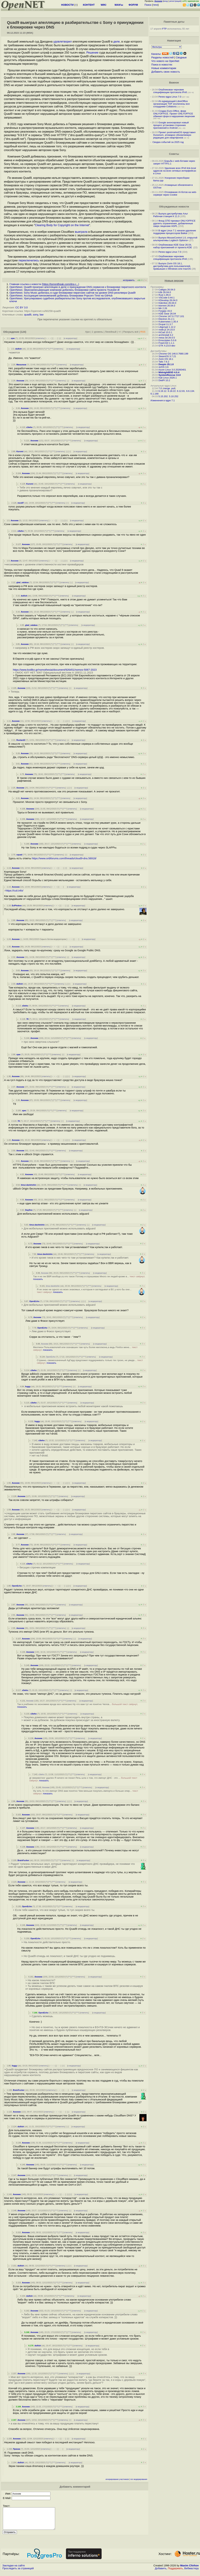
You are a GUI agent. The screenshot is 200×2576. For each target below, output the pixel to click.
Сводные (181, 57)
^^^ (51, 349)
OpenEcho (34, 1301)
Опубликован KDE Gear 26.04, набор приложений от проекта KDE (173, 246)
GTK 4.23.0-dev (166, 345)
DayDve (28, 1210)
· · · (55, 338)
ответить (40, 338)
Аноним (20, 381)
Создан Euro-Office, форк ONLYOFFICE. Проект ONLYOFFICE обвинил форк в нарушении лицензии (174, 114)
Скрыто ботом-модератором (53, 939)
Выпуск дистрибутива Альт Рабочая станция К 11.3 (170, 215)
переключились (28, 260)
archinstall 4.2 (165, 335)
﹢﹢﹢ (49, 338)
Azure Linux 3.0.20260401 (172, 369)
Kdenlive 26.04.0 (167, 303)
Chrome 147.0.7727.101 (171, 316)
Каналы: (156, 53)
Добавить (160, 2572)
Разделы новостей (162, 57)
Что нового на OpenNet (165, 61)
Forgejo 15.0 (165, 311)
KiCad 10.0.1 (165, 332)
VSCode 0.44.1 (166, 297)
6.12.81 (181, 391)
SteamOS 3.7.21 (167, 356)
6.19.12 (162, 391)
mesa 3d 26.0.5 (166, 337)
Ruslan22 (20, 740)
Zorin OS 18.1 (165, 359)
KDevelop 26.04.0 (167, 300)
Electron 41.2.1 (166, 319)
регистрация (175, 1)
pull (173, 388)
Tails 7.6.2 (163, 361)
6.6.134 (190, 391)
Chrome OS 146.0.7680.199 (173, 353)
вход (165, 1)
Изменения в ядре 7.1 (163, 400)
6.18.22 (172, 391)
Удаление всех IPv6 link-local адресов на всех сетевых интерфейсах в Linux (174, 171)
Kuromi (19, 451)
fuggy (27, 1386)
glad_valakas (22, 582)
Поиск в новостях (161, 64)
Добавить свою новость (165, 71)
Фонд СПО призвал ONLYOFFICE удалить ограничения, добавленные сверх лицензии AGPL (174, 223)
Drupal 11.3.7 (165, 324)
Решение (92, 52)
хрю (13, 338)
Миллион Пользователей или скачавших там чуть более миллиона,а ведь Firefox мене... (85, 1348)
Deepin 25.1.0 (166, 364)
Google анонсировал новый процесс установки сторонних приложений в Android (171, 125)
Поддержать (175, 2572)
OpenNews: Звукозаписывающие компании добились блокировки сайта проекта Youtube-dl (64, 289)
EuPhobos (17, 905)
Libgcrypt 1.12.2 (166, 327)
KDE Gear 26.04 (167, 313)
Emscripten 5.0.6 (167, 340)
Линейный (110, 331)
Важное (174, 82)
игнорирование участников (117, 2479)
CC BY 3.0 (21, 307)
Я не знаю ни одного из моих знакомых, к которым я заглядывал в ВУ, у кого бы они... (84, 1290)
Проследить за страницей (18, 2572)
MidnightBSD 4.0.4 (168, 372)
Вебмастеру (191, 2572)
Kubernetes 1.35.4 (168, 321)
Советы (174, 153)
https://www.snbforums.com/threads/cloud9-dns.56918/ (64, 858)
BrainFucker (23, 1860)
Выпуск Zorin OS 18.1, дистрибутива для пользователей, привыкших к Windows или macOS (172, 266)
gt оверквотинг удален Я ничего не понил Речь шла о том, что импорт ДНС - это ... (83, 1779)
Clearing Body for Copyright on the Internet (62, 225)
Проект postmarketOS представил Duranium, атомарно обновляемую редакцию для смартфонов (174, 135)
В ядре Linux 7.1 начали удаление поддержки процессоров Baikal (174, 232)
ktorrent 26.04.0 (166, 305)
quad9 (27, 314)
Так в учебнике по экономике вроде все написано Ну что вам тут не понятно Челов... (77, 1705)
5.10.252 (173, 396)
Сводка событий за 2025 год (168, 142)
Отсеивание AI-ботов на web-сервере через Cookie (175, 193)
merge (166, 388)
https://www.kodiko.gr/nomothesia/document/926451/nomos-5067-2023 (55, 669)
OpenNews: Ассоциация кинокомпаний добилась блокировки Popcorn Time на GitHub (60, 295)
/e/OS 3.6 (163, 367)
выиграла (81, 231)
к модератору (70, 338)
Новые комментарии (163, 68)
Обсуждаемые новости (174, 206)
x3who (29, 427)
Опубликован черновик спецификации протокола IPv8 (170, 91)
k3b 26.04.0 (164, 292)
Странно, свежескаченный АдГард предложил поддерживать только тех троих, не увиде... (90, 1361)
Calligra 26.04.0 (166, 289)
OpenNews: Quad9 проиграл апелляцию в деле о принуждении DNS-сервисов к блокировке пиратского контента (77, 287)
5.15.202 (163, 396)
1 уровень (97, 331)
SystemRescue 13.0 (169, 375)
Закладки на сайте (13, 2569)
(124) (23, 331)
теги (155, 4)
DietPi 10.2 (164, 380)
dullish (18, 349)
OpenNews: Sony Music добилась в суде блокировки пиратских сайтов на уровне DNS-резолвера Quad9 (72, 292)
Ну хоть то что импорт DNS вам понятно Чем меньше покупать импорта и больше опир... (85, 1792)
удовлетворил (62, 41)
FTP (164, 28)
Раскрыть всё (130, 331)
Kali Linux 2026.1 (167, 377)
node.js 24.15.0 (166, 329)
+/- (119, 331)
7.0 (160, 388)
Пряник (16, 2449)
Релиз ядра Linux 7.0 (169, 96)
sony (35, 314)
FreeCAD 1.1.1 (166, 343)
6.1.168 (154, 393)
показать (38, 1279)
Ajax (87, 331)
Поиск (147, 4)
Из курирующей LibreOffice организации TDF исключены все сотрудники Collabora (171, 104)
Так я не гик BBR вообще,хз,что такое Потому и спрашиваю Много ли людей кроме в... (89, 1277)
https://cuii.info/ (14, 890)
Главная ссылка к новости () (44, 284)
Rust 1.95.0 (164, 295)
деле (116, 41)
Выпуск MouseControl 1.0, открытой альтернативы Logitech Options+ (175, 239)
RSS (142, 331)
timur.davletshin (28, 1185)
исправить (129, 280)
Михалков (21, 365)
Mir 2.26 (162, 308)
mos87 (20, 503)
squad (19, 855)
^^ (47, 349)
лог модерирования (138, 2479)
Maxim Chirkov (189, 2569)
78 (27, 1019)
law (41, 314)
